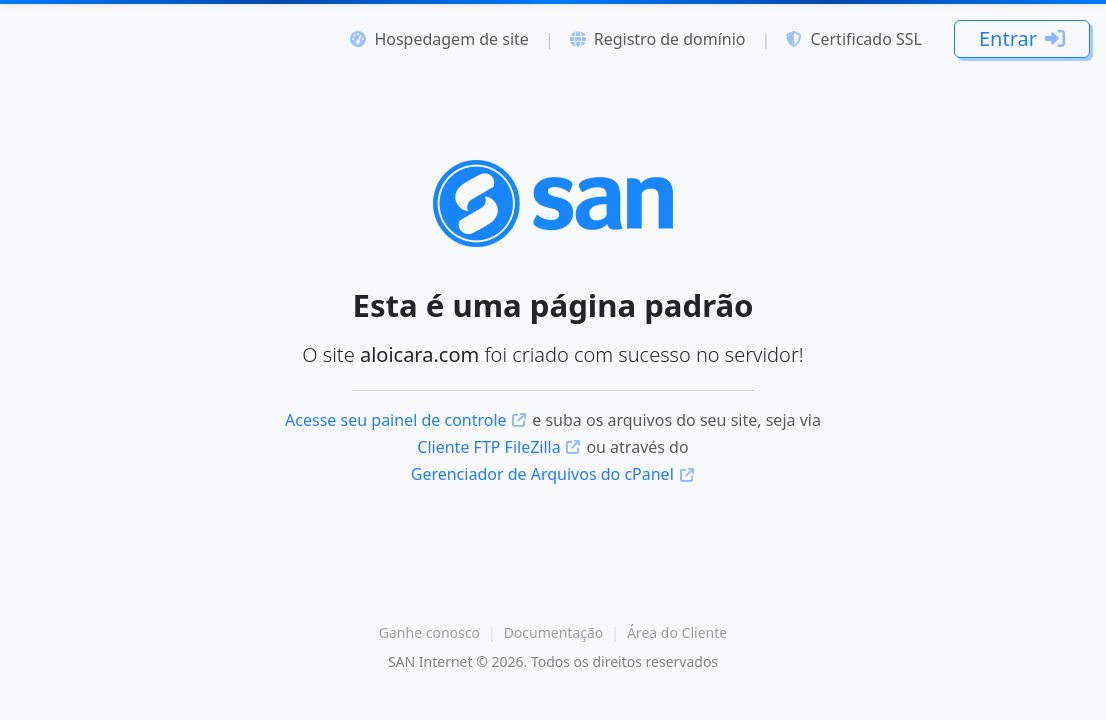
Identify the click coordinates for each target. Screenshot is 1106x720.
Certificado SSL (854, 39)
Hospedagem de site (439, 39)
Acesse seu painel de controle (406, 420)
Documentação (554, 632)
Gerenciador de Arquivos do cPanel (553, 474)
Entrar (1022, 38)
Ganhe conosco (429, 632)
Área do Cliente (677, 632)
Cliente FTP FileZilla (499, 447)
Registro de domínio (658, 39)
